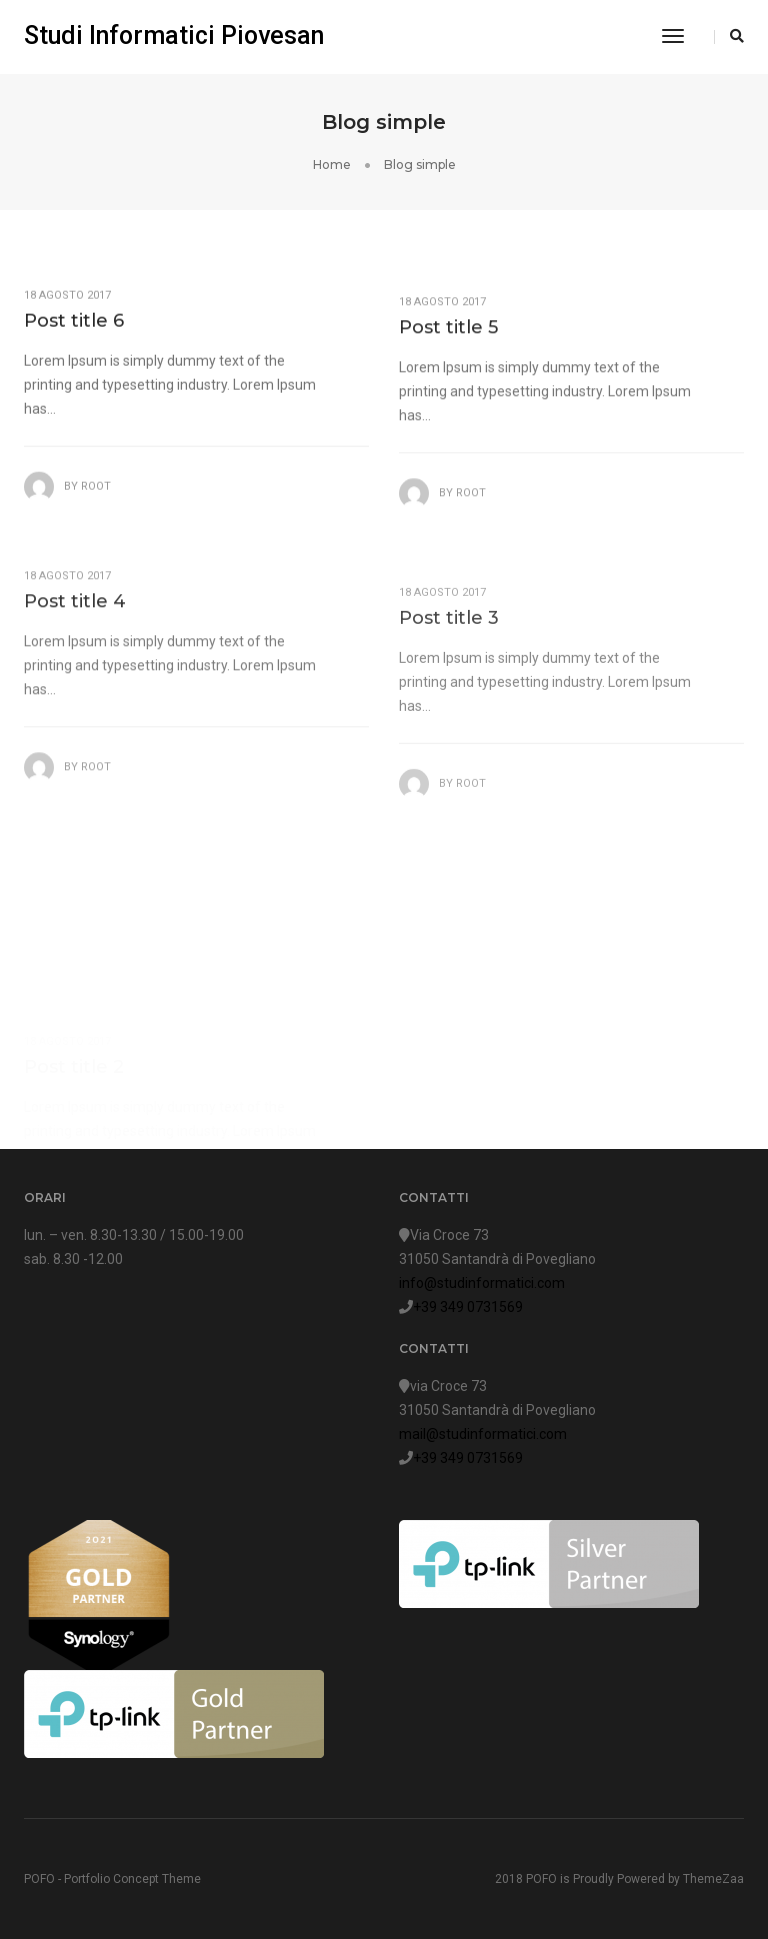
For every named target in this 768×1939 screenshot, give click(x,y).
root (96, 496)
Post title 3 (449, 653)
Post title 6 (74, 331)
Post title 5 (448, 343)
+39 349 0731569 (468, 1307)
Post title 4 (75, 625)
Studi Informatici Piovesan (174, 35)
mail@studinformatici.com (483, 1434)
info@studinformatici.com (482, 1283)
